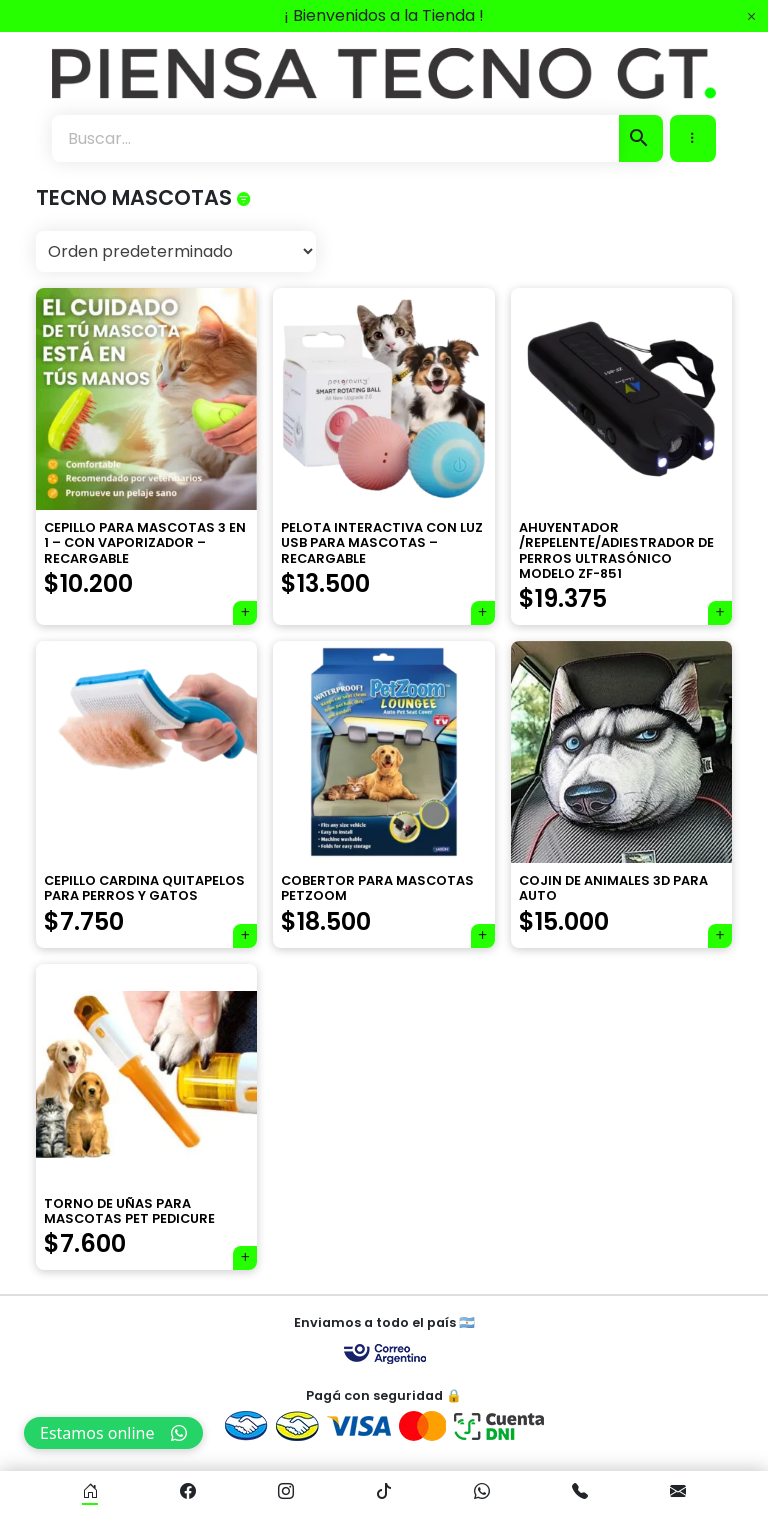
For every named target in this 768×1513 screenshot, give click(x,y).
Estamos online (113, 1433)
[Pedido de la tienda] (176, 251)
